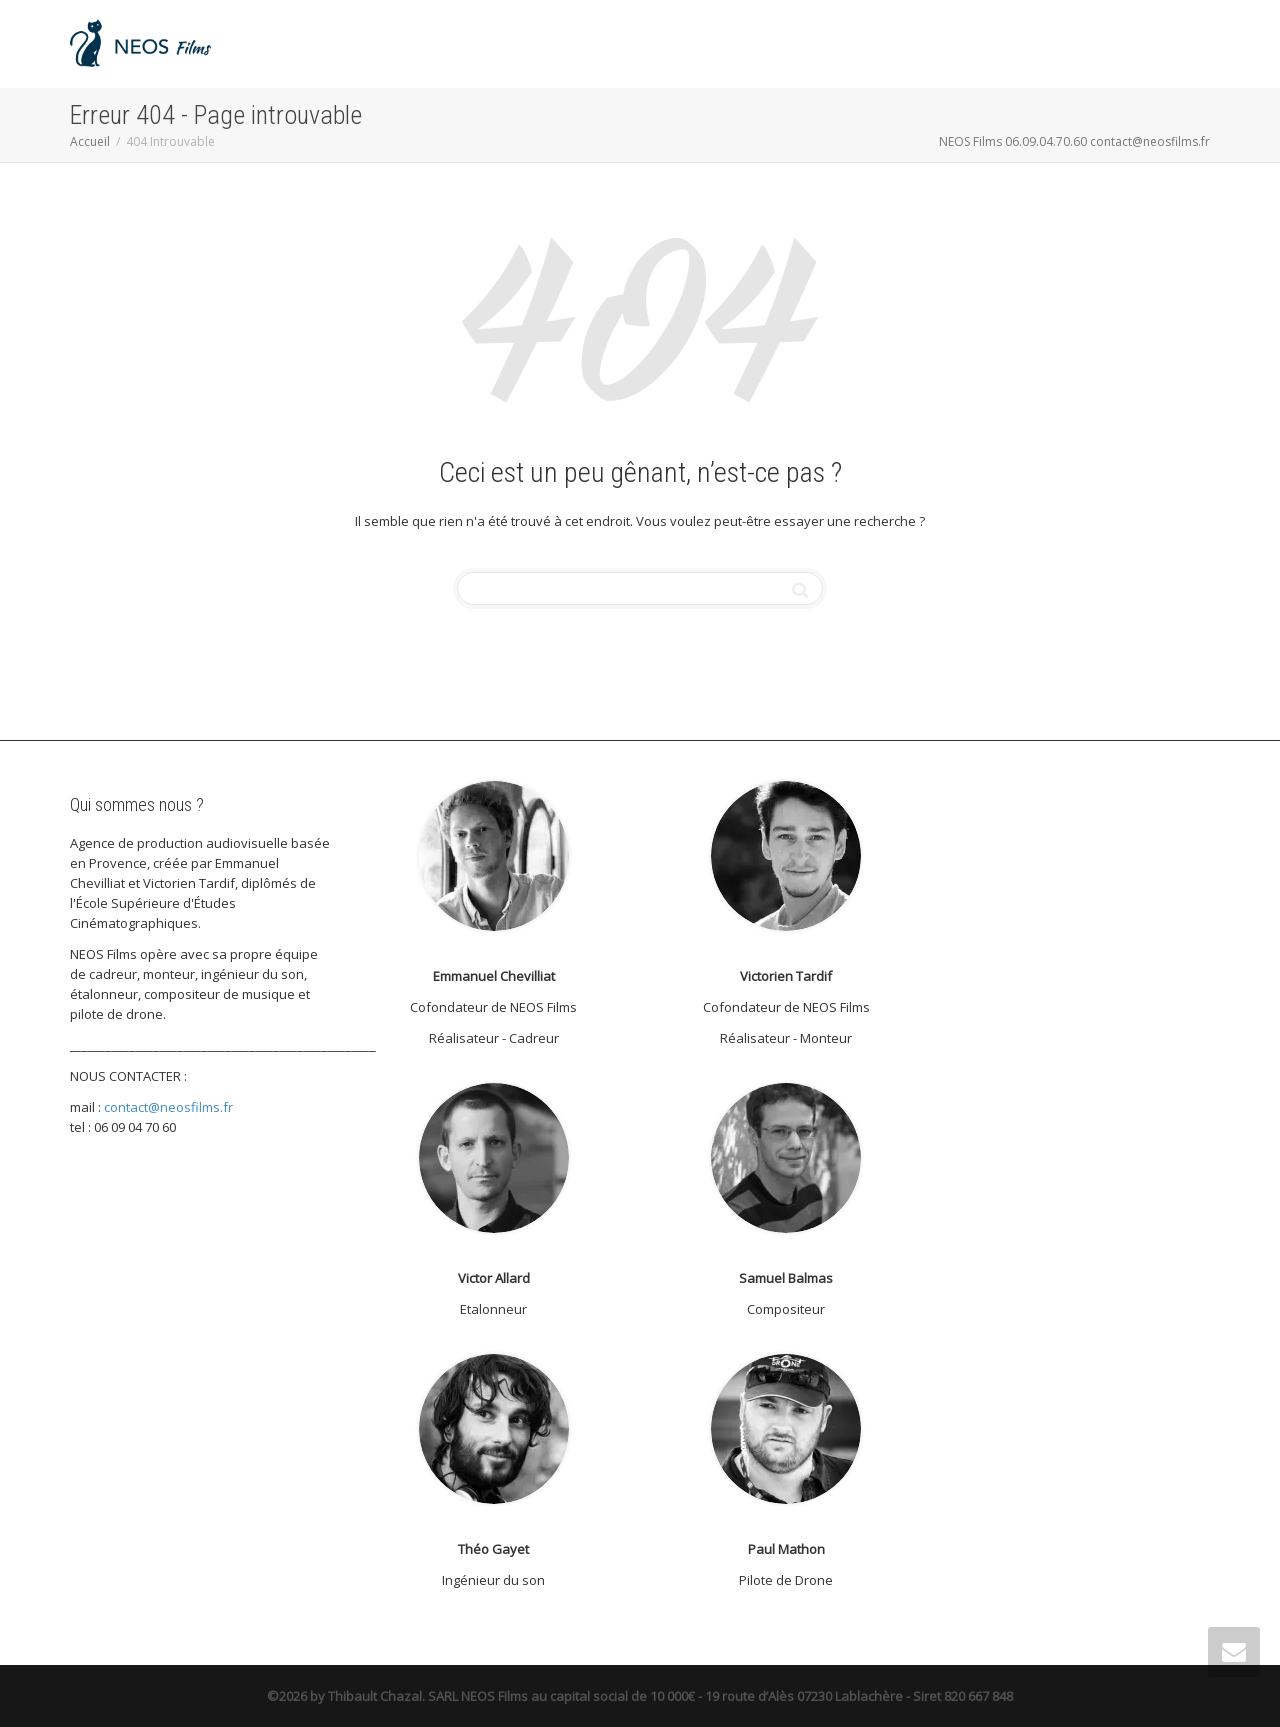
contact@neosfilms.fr (168, 1107)
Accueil (90, 141)
